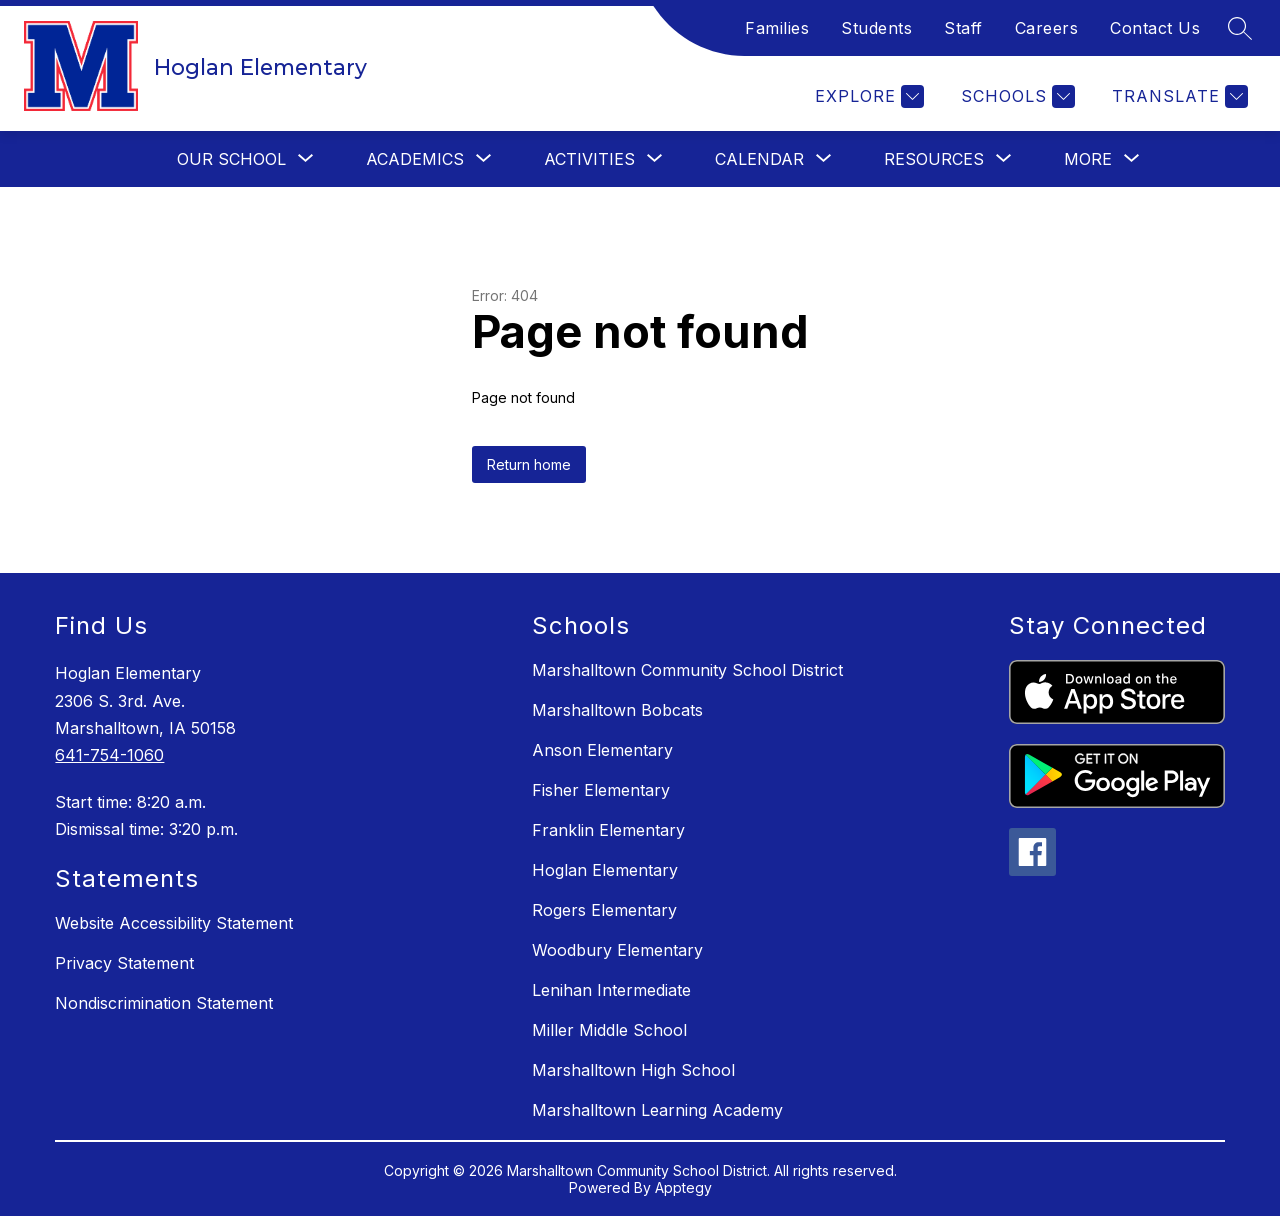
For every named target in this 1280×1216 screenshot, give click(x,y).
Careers (1047, 28)
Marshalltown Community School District (687, 670)
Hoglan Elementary (605, 870)
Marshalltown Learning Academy (657, 1110)
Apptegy (683, 1187)
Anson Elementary (602, 750)
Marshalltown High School (633, 1070)
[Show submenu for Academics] (415, 159)
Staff (963, 28)
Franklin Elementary (608, 830)
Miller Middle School (609, 1030)
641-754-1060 (109, 755)
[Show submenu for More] (1088, 159)
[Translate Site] (1177, 96)
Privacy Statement (124, 963)
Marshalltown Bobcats (617, 710)
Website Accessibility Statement (174, 923)
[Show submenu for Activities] (589, 159)
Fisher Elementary (601, 790)
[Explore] (867, 96)
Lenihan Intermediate (611, 990)
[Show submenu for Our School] (231, 159)
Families (777, 28)
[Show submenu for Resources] (934, 159)
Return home (529, 464)
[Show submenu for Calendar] (759, 159)
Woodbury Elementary (617, 950)
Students (876, 28)
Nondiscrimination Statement (164, 1003)
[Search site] (1240, 28)
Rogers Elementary (604, 910)
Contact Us (1155, 28)
